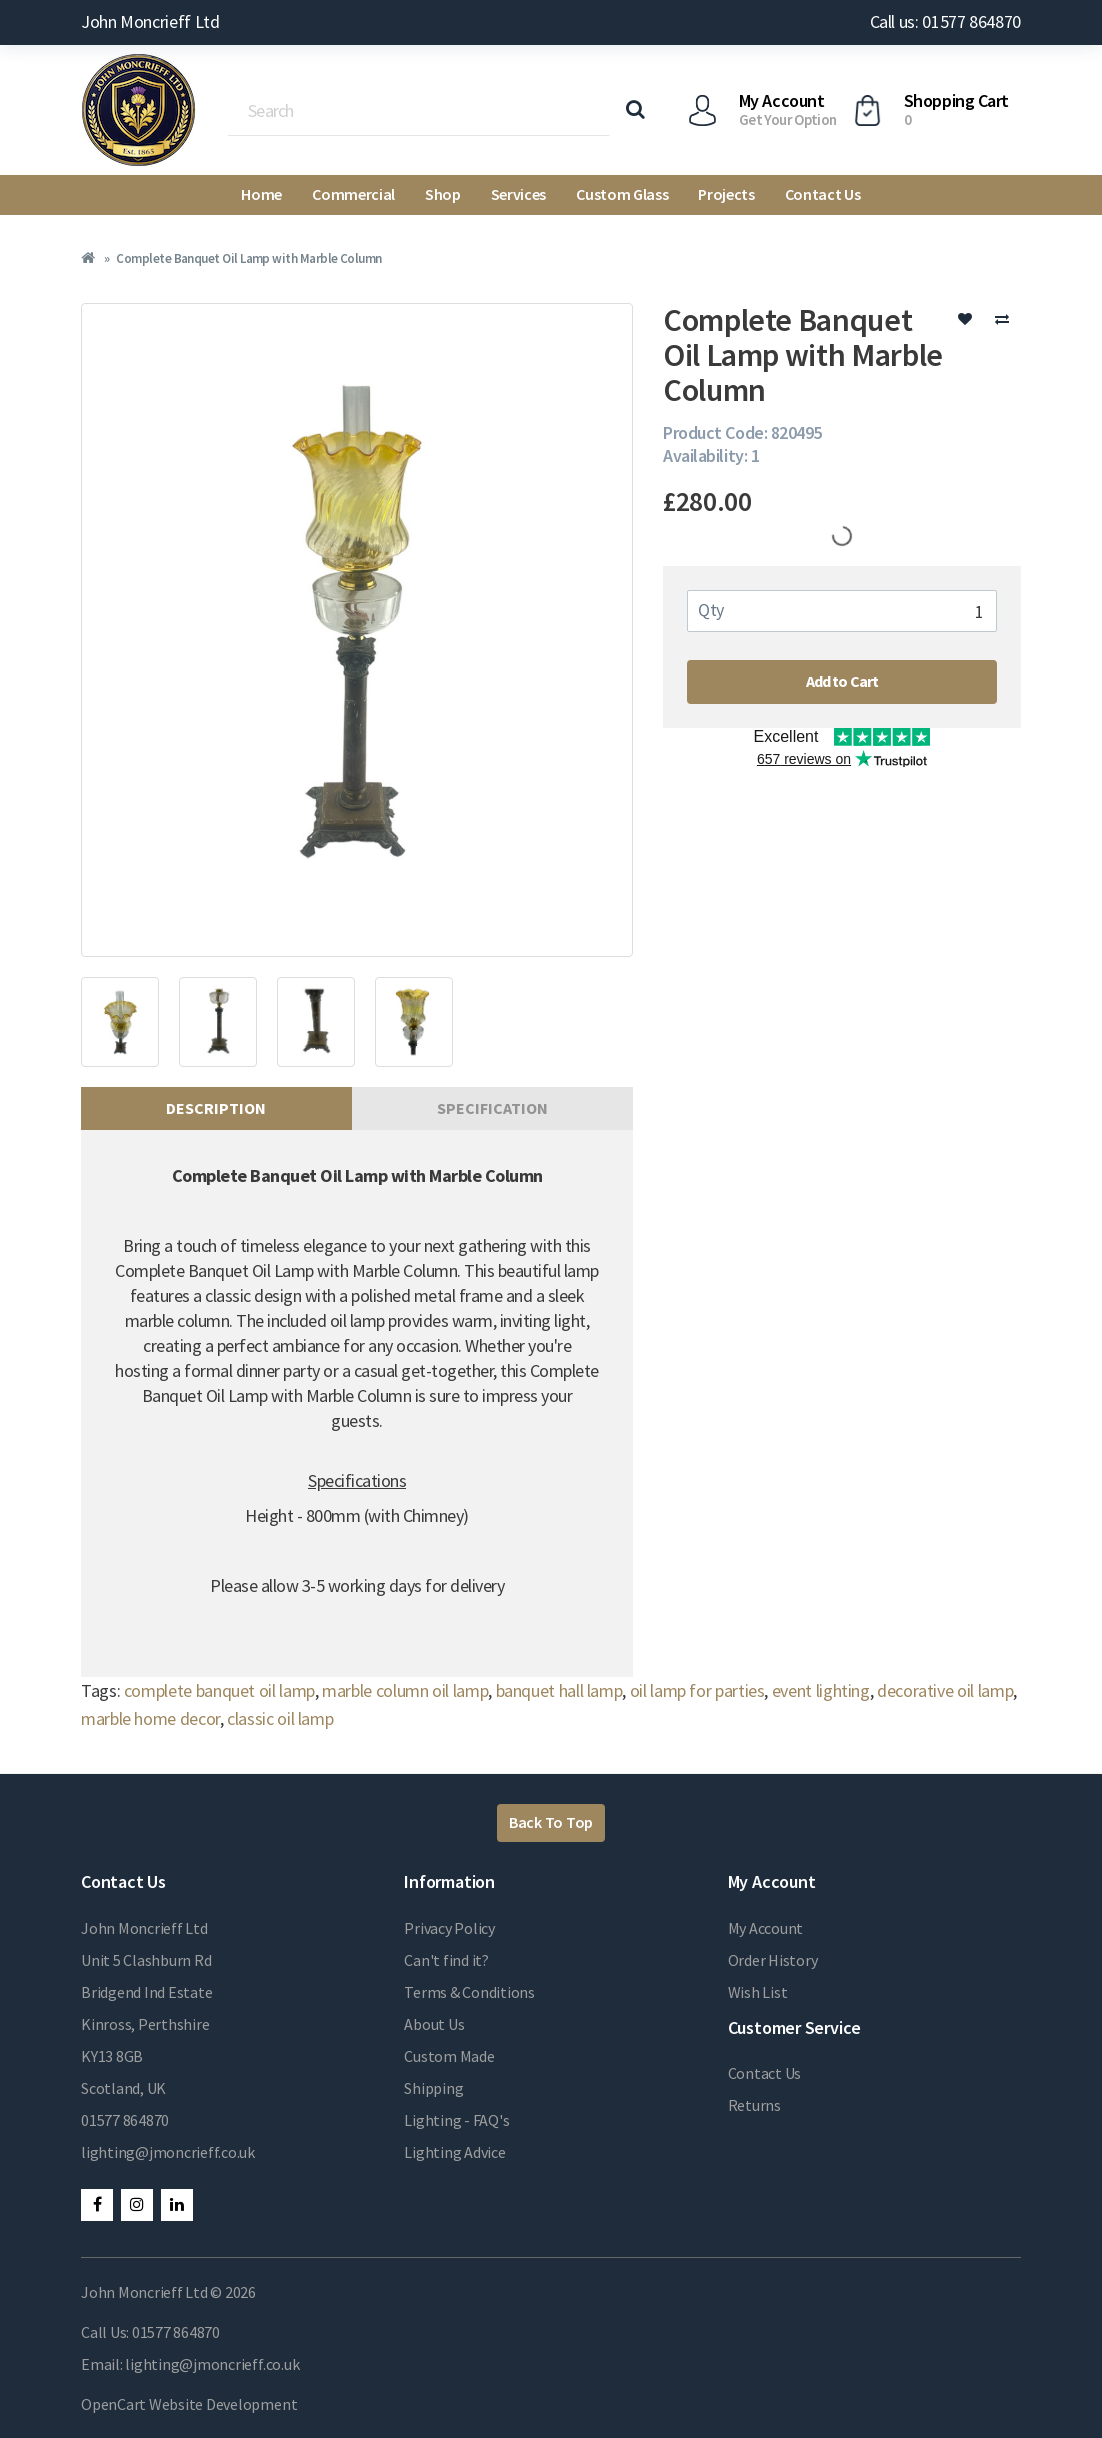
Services (518, 194)
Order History (773, 1960)
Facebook (97, 2205)
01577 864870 (125, 2120)
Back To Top (551, 1822)
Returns (754, 2105)
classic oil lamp (280, 1718)
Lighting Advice (454, 2152)
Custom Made (449, 2056)
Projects (726, 194)
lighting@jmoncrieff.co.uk (168, 2152)
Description (216, 1108)
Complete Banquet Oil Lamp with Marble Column (248, 258)
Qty (711, 609)
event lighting (821, 1690)
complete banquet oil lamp (219, 1690)
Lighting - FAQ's (456, 2120)
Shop (443, 194)
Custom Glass (622, 194)
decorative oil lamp (945, 1690)
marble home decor (150, 1718)
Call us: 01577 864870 (945, 21)
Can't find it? (446, 1960)
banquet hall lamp (559, 1690)
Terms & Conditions (469, 1992)
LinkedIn (177, 2205)
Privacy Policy (449, 1928)
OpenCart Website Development (189, 2404)
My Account (766, 1928)
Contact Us (823, 194)
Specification (492, 1108)
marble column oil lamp (405, 1690)
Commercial (353, 194)
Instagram (137, 2205)
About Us (434, 2024)
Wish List (758, 1992)
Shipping (433, 2088)
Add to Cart (842, 681)
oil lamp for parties (697, 1690)
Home (261, 194)
